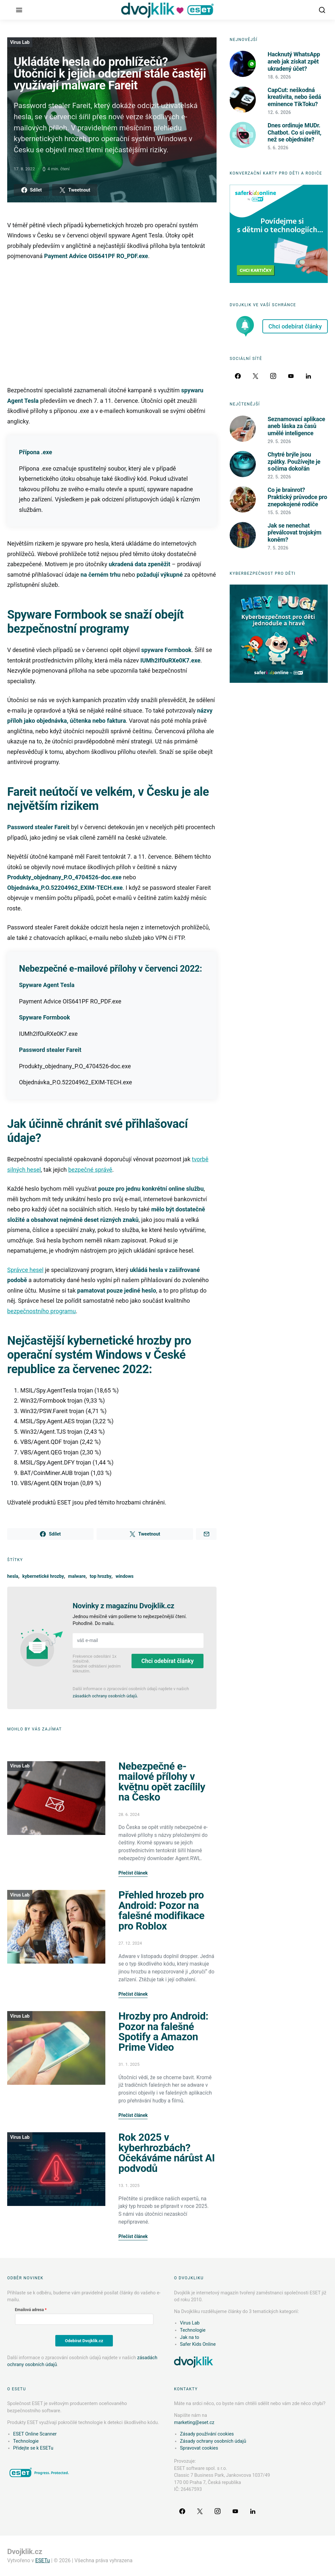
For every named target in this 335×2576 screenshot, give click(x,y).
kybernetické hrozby (43, 1576)
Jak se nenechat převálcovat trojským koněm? (294, 532)
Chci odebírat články (167, 1661)
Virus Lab (19, 42)
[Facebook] (237, 376)
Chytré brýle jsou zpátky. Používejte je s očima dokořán (294, 461)
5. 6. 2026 (278, 147)
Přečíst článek (133, 1873)
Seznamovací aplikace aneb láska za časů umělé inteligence (296, 426)
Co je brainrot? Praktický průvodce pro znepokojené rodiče (297, 496)
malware (77, 1576)
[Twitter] (255, 376)
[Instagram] (273, 376)
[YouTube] (290, 376)
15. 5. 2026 (279, 512)
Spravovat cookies (199, 2448)
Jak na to (189, 2337)
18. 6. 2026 (279, 77)
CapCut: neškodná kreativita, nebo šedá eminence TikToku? (294, 96)
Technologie (192, 2330)
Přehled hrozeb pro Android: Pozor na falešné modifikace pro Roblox (161, 1910)
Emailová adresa (29, 2309)
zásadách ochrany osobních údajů (105, 1695)
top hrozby (100, 1576)
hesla (12, 1576)
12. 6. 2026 (279, 112)
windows (124, 1576)
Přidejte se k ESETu (33, 2448)
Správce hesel (25, 1269)
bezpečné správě (90, 1169)
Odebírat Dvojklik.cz (84, 2340)
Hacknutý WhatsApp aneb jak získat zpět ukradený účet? (294, 61)
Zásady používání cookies (207, 2434)
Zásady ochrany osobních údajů (213, 2441)
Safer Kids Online (198, 2344)
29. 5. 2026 (279, 441)
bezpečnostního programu (41, 1311)
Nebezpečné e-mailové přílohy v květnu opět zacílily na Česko (161, 1781)
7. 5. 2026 (278, 548)
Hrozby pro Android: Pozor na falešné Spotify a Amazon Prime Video (163, 2031)
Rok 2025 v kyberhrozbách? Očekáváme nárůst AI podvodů (166, 2153)
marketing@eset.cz (194, 2422)
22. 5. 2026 (279, 476)
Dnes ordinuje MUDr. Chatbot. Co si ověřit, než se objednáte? (294, 132)
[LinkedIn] (308, 376)
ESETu (42, 2560)
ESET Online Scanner (35, 2434)
